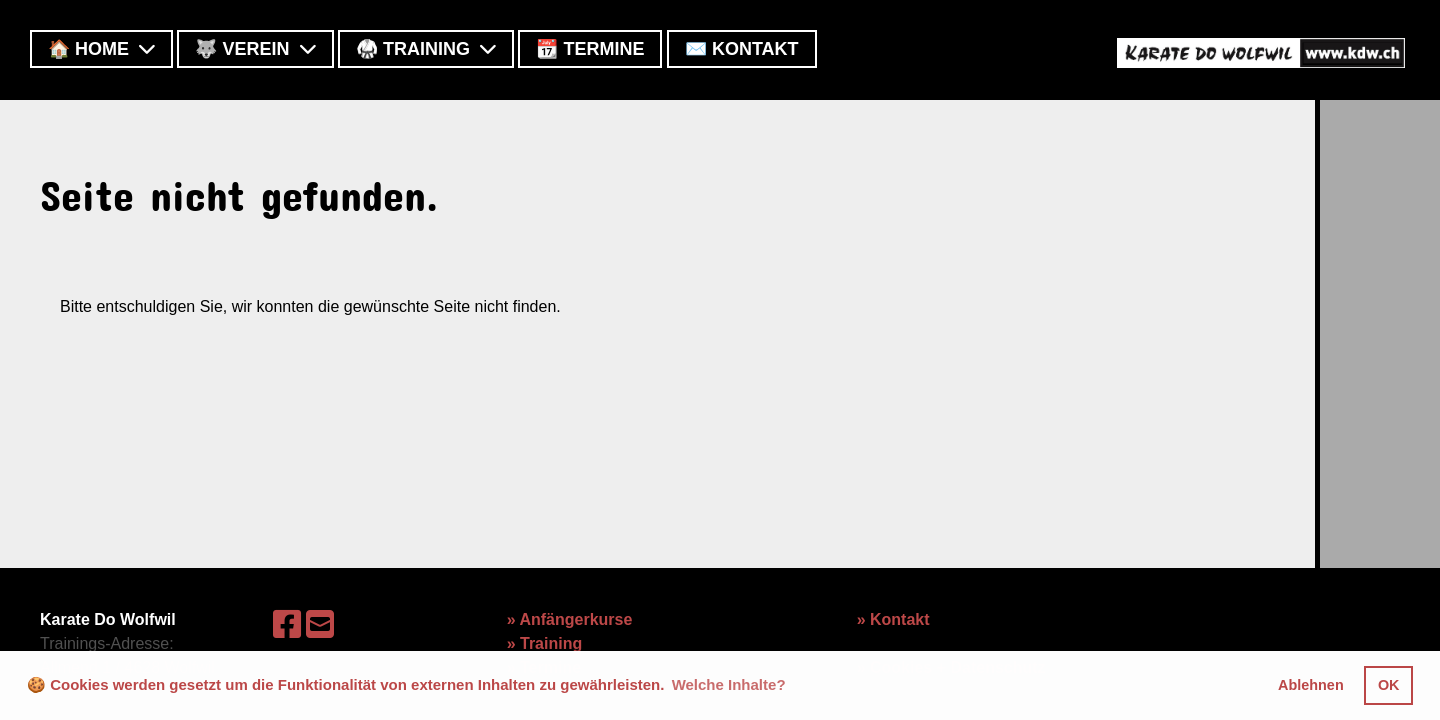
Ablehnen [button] (1311, 685)
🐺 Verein (255, 49)
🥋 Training (426, 49)
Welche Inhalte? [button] (729, 684)
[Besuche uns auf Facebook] (287, 625)
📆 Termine (590, 49)
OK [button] (1389, 685)
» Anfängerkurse (570, 619)
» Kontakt (893, 619)
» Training (545, 643)
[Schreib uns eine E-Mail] (320, 625)
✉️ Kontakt (742, 49)
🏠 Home (101, 49)
